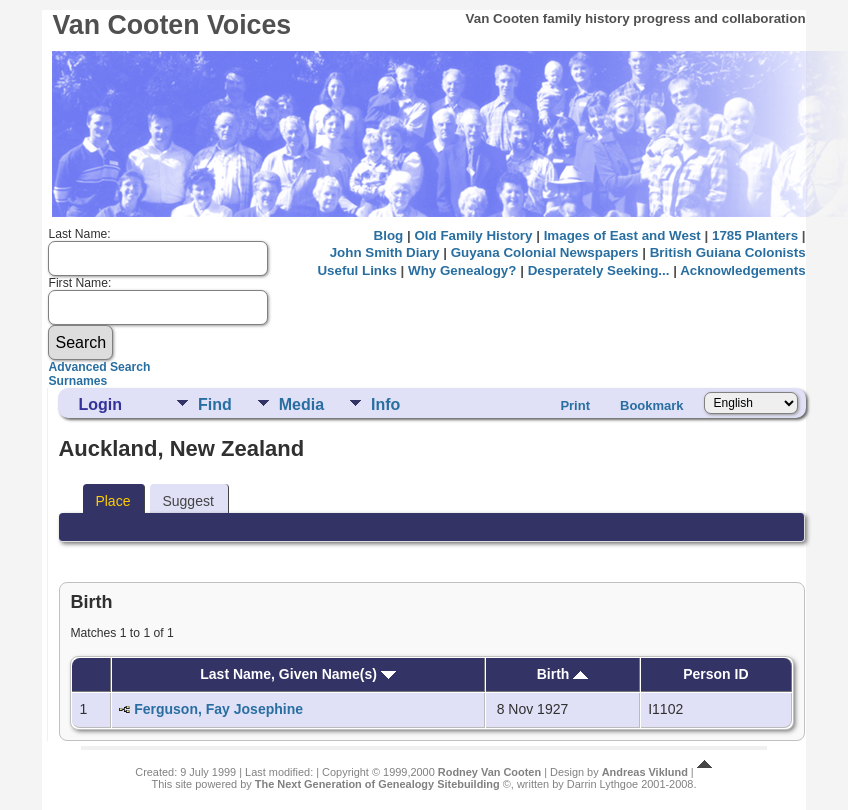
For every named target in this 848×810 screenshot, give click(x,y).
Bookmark (652, 405)
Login (100, 404)
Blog (389, 235)
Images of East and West (622, 235)
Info (385, 404)
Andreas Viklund (645, 772)
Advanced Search (99, 367)
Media (301, 404)
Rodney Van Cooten (489, 772)
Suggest (187, 501)
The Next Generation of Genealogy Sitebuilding (377, 784)
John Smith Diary (385, 252)
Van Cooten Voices (171, 25)
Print (575, 405)
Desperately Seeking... (599, 270)
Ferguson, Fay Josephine (218, 709)
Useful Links (356, 270)
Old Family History (473, 235)
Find (215, 404)
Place (112, 501)
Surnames (77, 381)
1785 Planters (755, 235)
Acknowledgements (742, 270)
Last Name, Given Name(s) (298, 674)
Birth (563, 674)
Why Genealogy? (462, 270)
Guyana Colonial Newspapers (545, 252)
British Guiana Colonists (728, 252)
